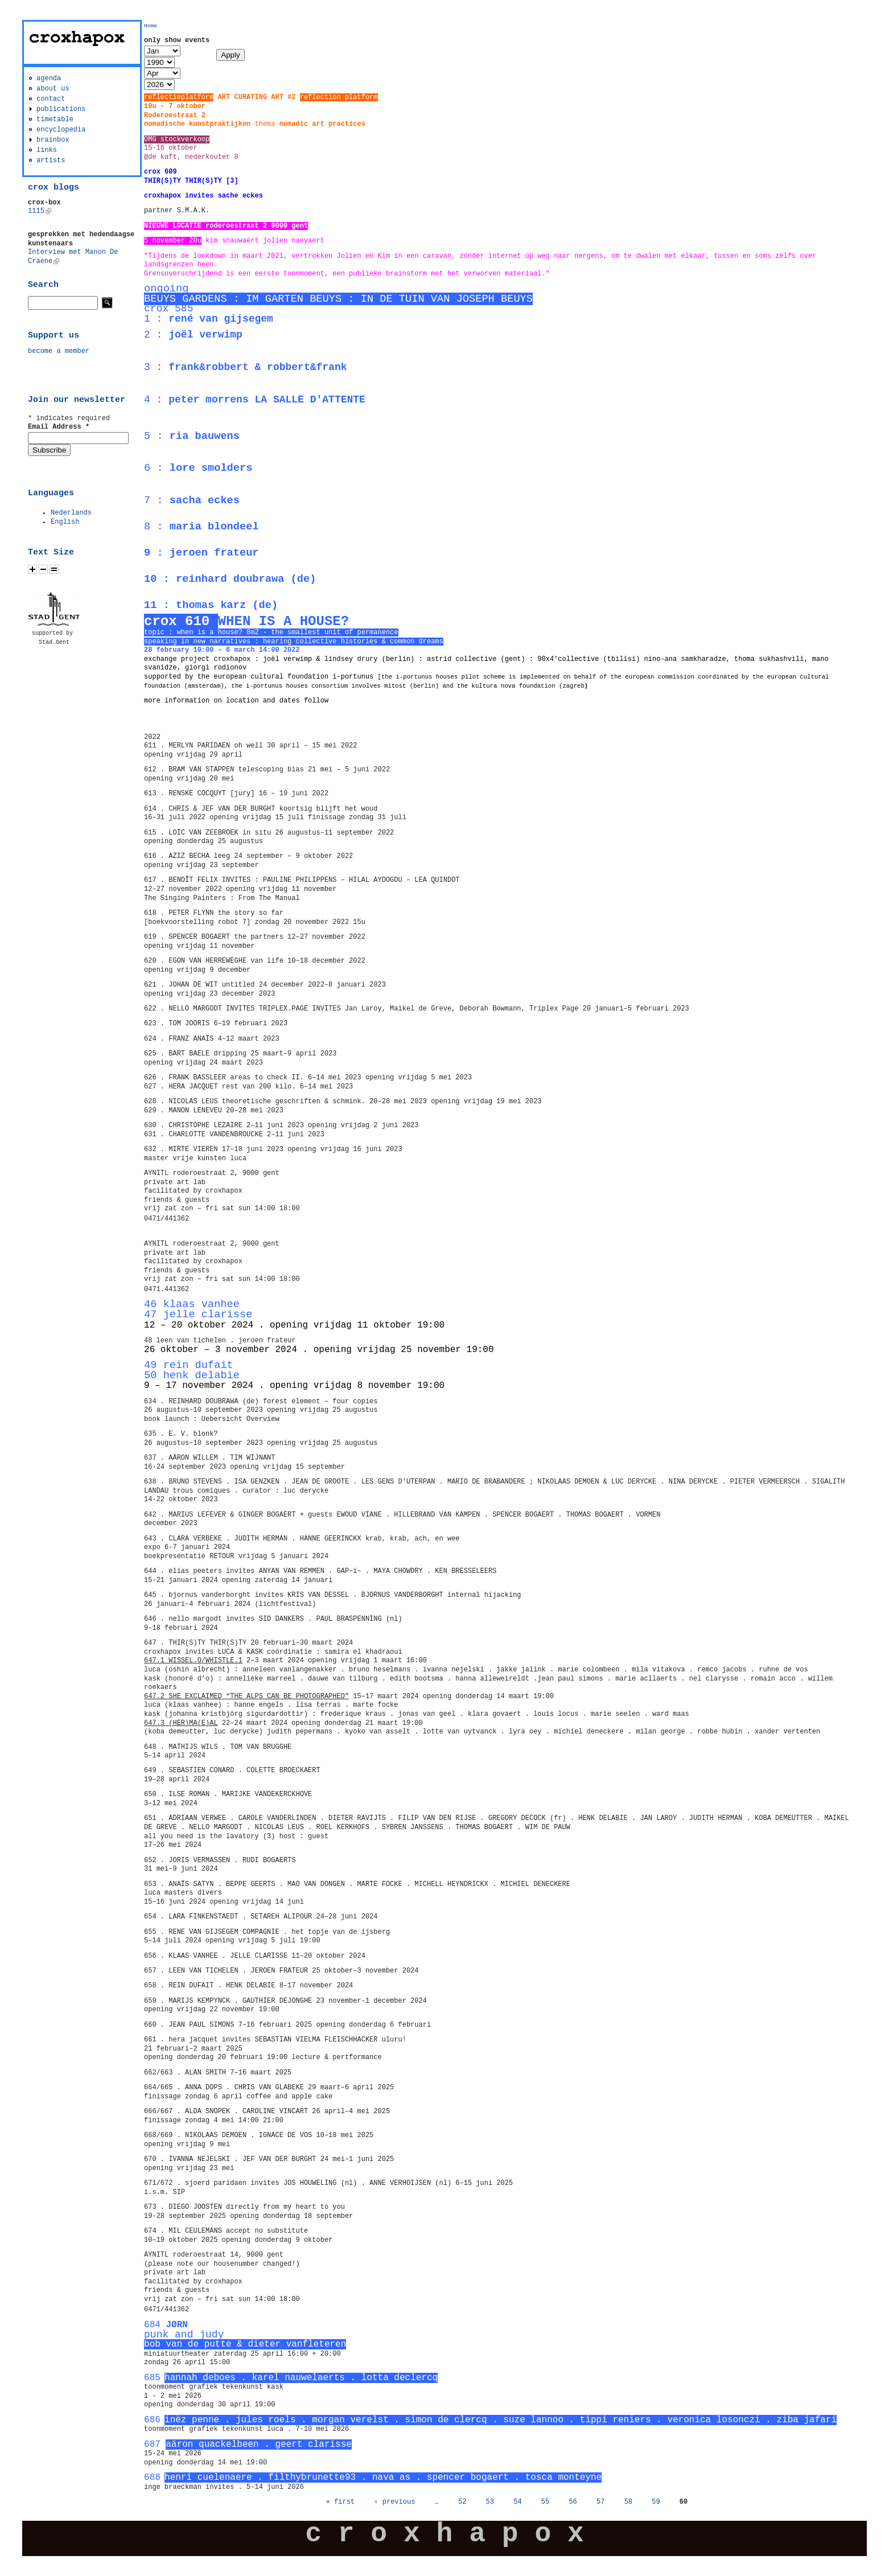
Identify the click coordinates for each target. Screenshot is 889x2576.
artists (50, 161)
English (65, 522)
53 (490, 2502)
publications (60, 109)
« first (340, 2502)
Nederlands (71, 513)
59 (656, 2502)
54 (517, 2502)
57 (600, 2502)
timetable (54, 120)
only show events (176, 40)
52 (462, 2502)
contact (50, 99)
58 (628, 2502)
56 (573, 2502)
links (46, 150)
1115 (39, 211)
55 (545, 2502)
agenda (48, 79)
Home (150, 26)
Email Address (58, 427)
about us (52, 89)
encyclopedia (60, 130)
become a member (58, 351)
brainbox (52, 140)
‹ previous (394, 2502)
